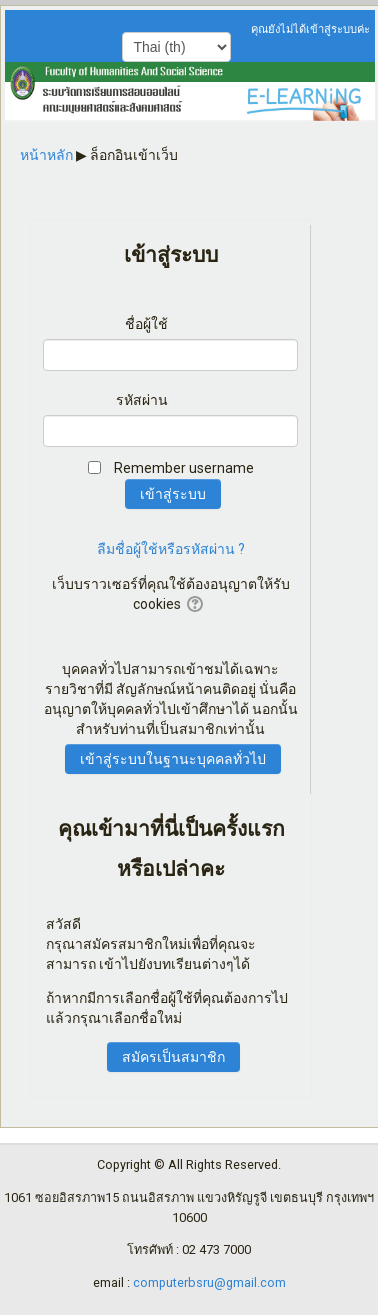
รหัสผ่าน (142, 400)
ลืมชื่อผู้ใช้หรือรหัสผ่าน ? (171, 549)
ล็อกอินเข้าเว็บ (134, 155)
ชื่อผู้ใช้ (146, 324)
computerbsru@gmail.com (209, 1282)
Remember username (184, 468)
